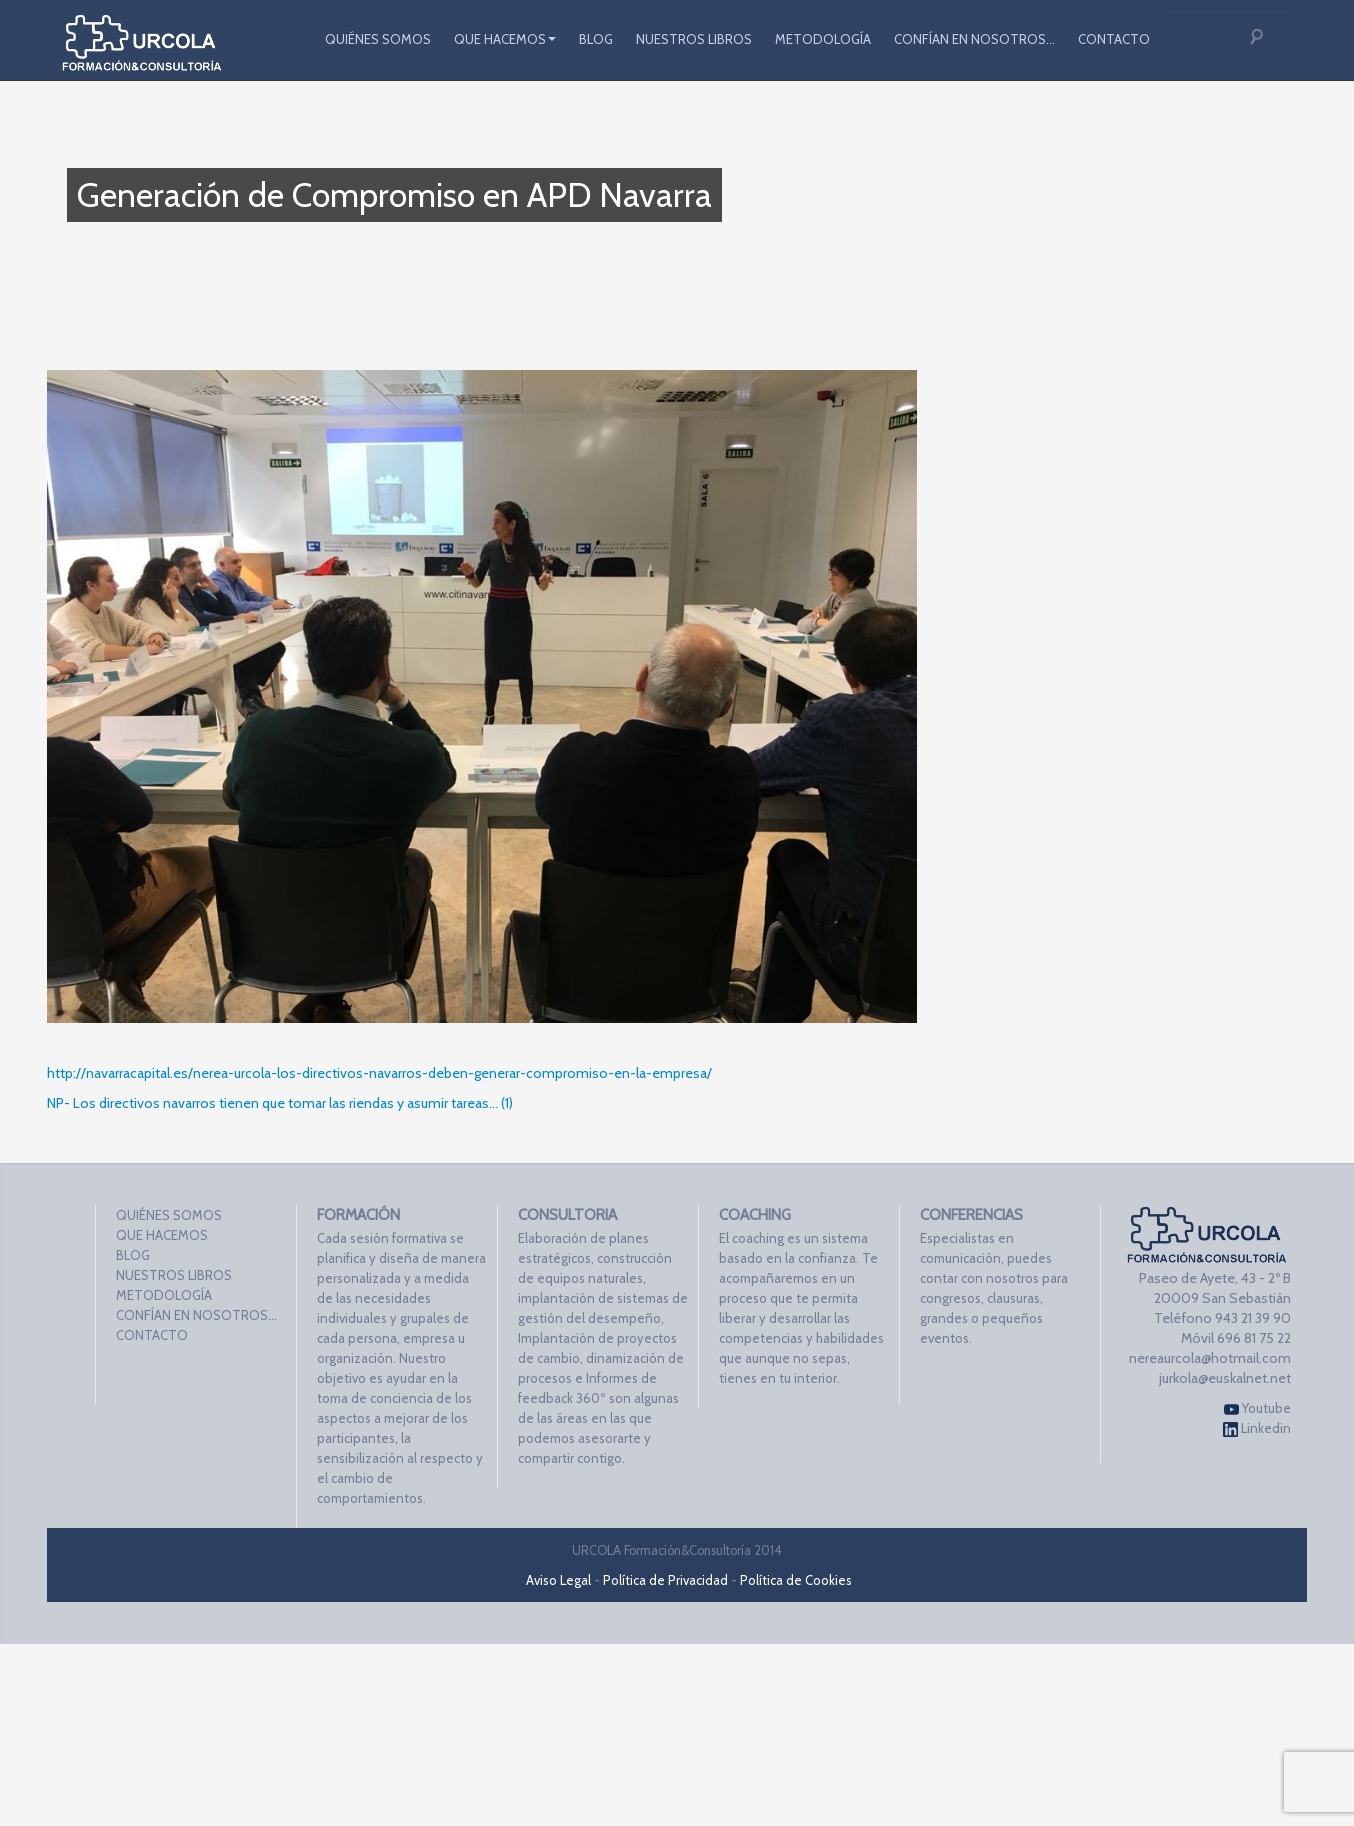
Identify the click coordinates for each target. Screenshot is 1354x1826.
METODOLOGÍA (823, 39)
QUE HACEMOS (505, 39)
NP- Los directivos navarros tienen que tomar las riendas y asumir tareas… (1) (280, 1103)
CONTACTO (1114, 39)
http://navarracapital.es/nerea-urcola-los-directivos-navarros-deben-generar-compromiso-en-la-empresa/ (379, 1073)
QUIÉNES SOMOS (378, 39)
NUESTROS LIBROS (694, 39)
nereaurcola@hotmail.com (1210, 1358)
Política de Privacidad (665, 1580)
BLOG (596, 39)
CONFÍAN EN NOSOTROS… (974, 39)
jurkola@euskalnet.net (1225, 1378)
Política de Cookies (796, 1580)
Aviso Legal (558, 1580)
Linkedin (1257, 1428)
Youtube (1257, 1408)
